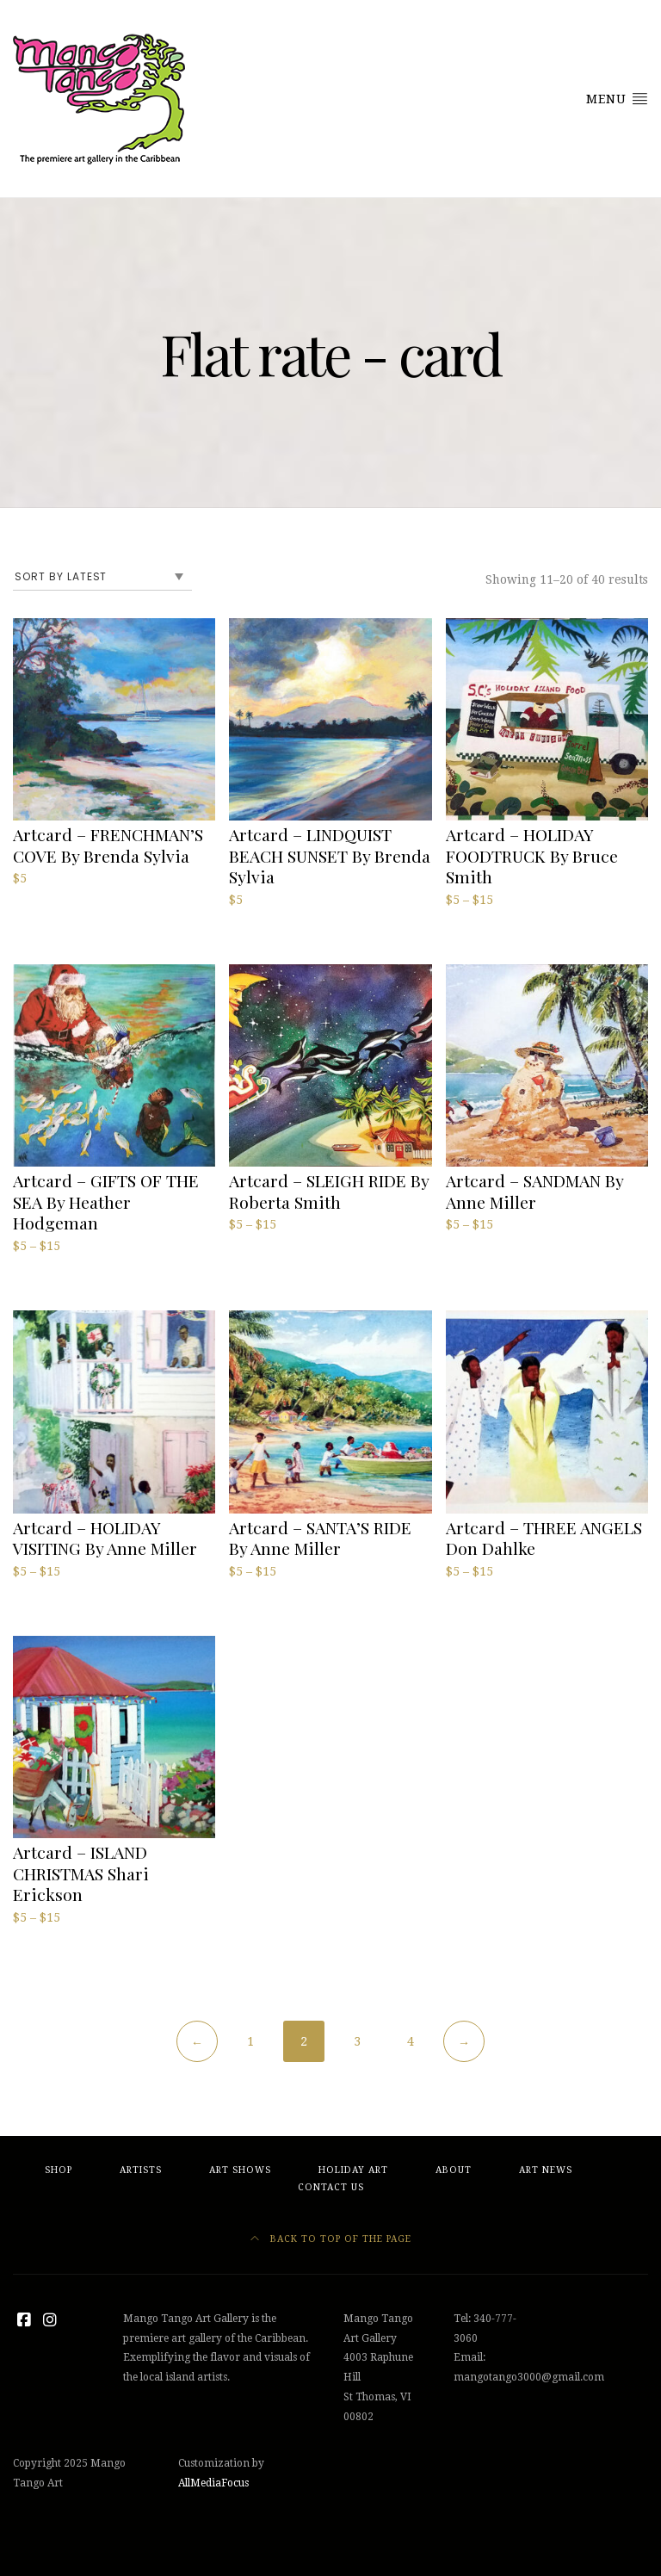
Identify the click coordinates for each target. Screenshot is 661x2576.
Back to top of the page (330, 2239)
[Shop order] (102, 577)
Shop (58, 2170)
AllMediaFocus (213, 2483)
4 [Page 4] (410, 2041)
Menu (617, 98)
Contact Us (331, 2187)
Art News (545, 2170)
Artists (141, 2170)
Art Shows (240, 2170)
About (454, 2170)
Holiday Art (353, 2170)
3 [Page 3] (357, 2041)
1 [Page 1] (250, 2041)
